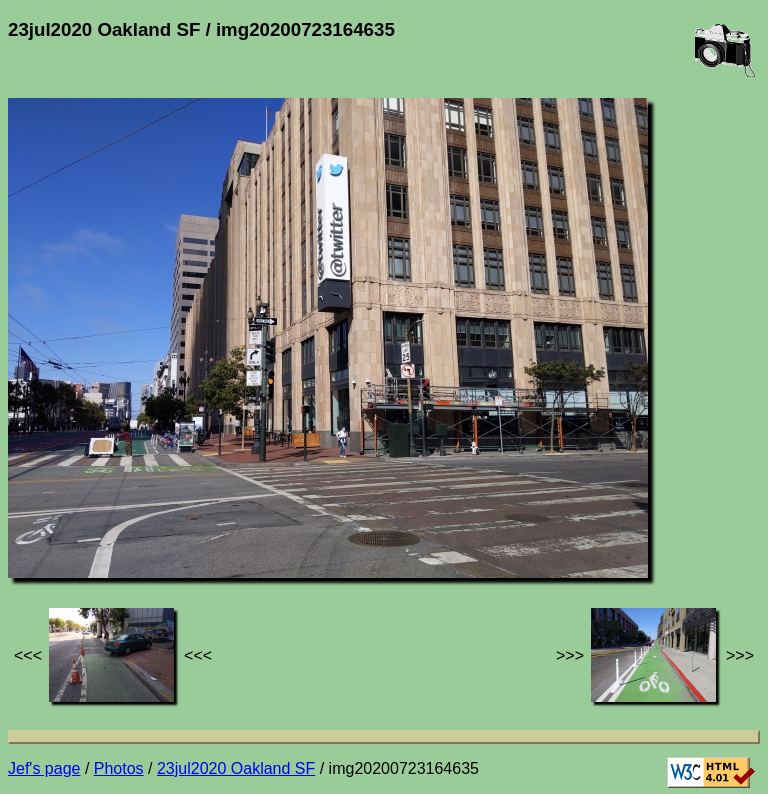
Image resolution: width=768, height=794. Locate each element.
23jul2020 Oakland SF (236, 768)
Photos (119, 768)
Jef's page (44, 768)
